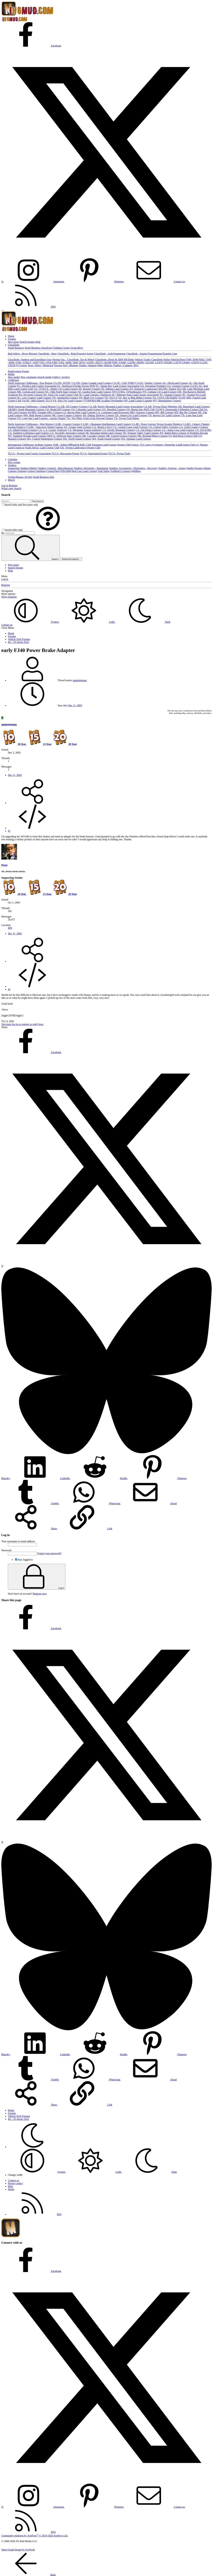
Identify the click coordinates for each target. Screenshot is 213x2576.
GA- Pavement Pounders (153, 386)
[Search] (17, 488)
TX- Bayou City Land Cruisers (164, 415)
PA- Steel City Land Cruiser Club (60, 394)
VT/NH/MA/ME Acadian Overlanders (103, 400)
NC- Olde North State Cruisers (61, 391)
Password (6, 1550)
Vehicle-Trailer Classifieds (149, 359)
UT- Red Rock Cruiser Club (183, 436)
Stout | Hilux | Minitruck (40, 365)
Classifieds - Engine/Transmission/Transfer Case (151, 353)
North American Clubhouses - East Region (30, 383)
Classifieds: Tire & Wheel (80, 359)
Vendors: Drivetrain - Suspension (91, 468)
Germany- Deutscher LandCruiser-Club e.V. (176, 444)
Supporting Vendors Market (22, 468)
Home (11, 336)
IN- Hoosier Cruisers (90, 389)
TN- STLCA (110, 397)
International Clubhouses (21, 444)
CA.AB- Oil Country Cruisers (72, 406)
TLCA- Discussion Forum (65, 453)
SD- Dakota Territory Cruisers (98, 415)
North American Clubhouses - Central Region (32, 406)
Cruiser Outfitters (36, 471)
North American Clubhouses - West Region (30, 424)
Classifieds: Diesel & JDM (109, 359)
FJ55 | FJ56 (45, 362)
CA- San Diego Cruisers (148, 430)
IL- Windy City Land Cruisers (62, 389)
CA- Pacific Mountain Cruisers (118, 430)
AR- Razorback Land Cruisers (194, 406)
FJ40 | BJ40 (192, 359)
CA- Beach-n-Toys (102, 427)
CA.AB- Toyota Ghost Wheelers (160, 406)
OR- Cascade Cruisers (93, 436)
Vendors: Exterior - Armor (172, 468)
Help (37, 342)
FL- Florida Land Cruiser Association (37, 386)
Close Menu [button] (7, 627)
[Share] (32, 802)
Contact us (6, 624)
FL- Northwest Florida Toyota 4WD (76, 386)
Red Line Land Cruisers (84, 471)
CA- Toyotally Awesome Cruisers (67, 433)
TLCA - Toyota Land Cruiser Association (29, 453)
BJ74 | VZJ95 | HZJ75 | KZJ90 (95, 362)
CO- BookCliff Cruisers (57, 409)
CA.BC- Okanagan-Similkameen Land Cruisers (106, 424)
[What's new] (7, 488)
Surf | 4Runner (70, 365)
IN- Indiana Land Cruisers (115, 389)
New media (14, 377)
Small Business (16, 347)
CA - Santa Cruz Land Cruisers (178, 430)
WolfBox (136, 471)
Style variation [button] (9, 596)
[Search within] (37, 501)
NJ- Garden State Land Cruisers (94, 391)
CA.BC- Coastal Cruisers (67, 424)
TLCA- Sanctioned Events (94, 453)
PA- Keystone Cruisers (31, 394)
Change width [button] (15, 2174)
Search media (44, 377)
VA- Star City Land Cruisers (68, 400)
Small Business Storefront (38, 347)
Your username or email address (18, 1541)
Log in (4, 579)
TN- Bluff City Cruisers (91, 397)
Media (11, 374)
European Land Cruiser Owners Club (111, 444)
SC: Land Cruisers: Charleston (95, 394)
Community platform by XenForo (34, 2535)
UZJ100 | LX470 (154, 362)
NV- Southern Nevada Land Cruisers (27, 436)
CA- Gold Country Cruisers (193, 427)
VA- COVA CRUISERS (165, 397)
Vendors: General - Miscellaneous (55, 468)
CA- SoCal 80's (203, 430)
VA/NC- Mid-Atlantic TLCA (37, 400)
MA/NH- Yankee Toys (170, 389)
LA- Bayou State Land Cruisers (79, 412)
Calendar (12, 459)
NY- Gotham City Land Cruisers (160, 391)
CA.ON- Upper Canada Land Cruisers (92, 383)
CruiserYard (52, 471)
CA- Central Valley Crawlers (163, 427)
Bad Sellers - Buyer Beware (22, 353)
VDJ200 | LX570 (172, 362)
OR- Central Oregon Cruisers (121, 436)
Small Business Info (43, 477)
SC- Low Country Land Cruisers (34, 397)
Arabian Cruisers (43, 444)
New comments (28, 377)
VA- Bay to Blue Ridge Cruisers (135, 397)
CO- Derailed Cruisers (113, 409)
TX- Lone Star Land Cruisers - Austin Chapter (41, 418)
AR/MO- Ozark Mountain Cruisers (26, 409)
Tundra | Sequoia (87, 365)
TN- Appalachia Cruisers (65, 397)
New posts (13, 342)
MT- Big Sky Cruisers (185, 412)
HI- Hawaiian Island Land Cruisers (104, 433)
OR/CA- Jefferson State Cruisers (64, 436)
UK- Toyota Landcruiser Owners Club (80, 447)
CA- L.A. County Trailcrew (52, 430)
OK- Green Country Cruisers (67, 415)
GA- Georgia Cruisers (178, 386)
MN (10, 928)
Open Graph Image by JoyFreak (18, 2549)
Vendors (12, 465)
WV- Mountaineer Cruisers (167, 400)
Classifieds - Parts (47, 353)
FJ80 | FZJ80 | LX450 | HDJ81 (128, 362)
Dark (142, 622)
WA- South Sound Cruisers (106, 438)
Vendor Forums (194, 468)
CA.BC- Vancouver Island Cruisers (44, 427)
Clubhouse (13, 380)
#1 (9, 831)
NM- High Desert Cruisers (37, 415)
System (30, 622)
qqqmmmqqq (80, 680)
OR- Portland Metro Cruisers (152, 436)
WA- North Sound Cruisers (77, 438)
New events (14, 462)
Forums (12, 339)
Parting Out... (59, 359)
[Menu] (2, 310)
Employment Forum (18, 371)
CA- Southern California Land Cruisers (28, 433)
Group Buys (76, 347)
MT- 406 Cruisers (164, 412)
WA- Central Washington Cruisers (44, 438)
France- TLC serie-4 (142, 444)
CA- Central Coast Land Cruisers (130, 427)
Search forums (27, 342)
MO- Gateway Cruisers (142, 412)
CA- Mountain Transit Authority (85, 430)
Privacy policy (15, 2183)
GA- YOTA (40, 389)
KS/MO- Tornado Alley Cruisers (45, 412)
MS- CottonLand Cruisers (30, 391)
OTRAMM (65, 471)
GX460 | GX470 (190, 362)
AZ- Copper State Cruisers (78, 427)
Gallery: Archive (61, 377)
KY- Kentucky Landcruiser (143, 389)
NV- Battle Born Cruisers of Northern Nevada (184, 433)
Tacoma (58, 365)
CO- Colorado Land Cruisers (86, 409)
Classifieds (13, 344)
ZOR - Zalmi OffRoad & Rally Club (72, 444)
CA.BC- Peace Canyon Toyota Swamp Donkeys (157, 424)
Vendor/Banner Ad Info (20, 477)
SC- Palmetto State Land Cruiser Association (135, 394)
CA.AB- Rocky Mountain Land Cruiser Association (115, 406)
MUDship (129, 359)
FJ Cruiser (21, 365)
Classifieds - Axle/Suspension (109, 353)
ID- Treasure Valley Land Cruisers (141, 433)
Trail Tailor (104, 471)
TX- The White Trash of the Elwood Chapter (89, 418)
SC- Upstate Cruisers (171, 394)
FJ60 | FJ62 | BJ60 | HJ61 (65, 362)
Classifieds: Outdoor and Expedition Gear (30, 359)
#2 (9, 989)
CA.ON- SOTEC (62, 383)
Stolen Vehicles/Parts (174, 359)
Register (5, 585)
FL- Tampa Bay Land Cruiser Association (117, 386)
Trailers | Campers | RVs (126, 365)
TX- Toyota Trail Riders (126, 418)
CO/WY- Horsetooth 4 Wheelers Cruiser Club (179, 409)
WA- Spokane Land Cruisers (136, 438)
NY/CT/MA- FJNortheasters (127, 391)
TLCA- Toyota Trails (119, 453)
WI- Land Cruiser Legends (138, 400)
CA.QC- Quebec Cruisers (148, 383)
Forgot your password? (49, 1553)
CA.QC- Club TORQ (123, 383)
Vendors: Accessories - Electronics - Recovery (133, 468)
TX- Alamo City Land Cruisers (131, 415)
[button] (47, 529)
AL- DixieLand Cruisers (175, 383)
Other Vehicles (104, 365)
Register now (40, 1593)
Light (87, 622)
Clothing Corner (60, 347)
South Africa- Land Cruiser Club (42, 447)
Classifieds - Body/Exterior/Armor (75, 353)
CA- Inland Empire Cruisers (22, 430)
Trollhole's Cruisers (120, 471)
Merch (11, 480)
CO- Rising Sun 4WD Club (140, 409)
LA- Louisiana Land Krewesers (112, 412)
